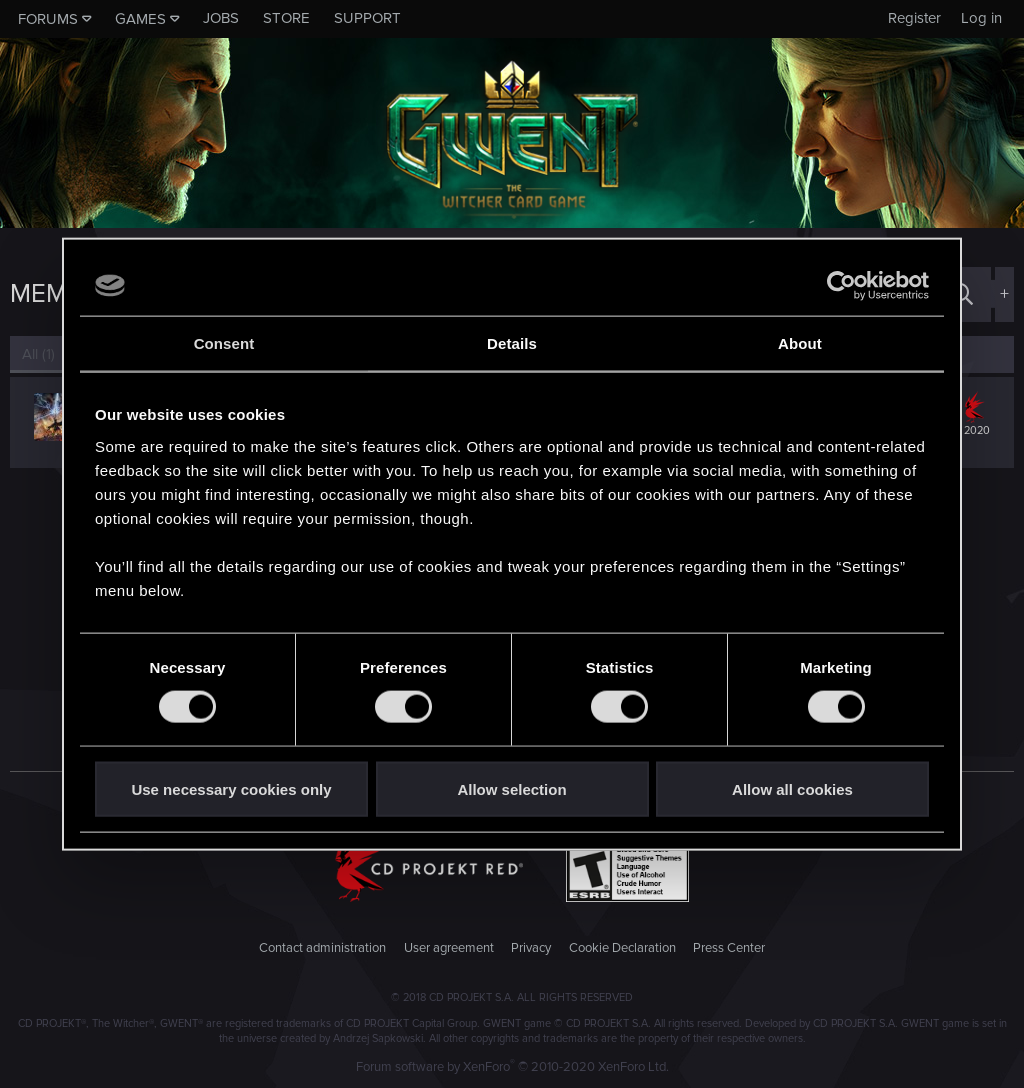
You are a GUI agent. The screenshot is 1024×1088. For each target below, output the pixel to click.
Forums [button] (48, 19)
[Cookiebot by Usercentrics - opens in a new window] (841, 286)
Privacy (531, 948)
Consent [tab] (224, 343)
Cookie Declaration (622, 948)
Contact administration (322, 948)
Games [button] (140, 19)
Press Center (729, 948)
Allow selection (511, 788)
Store (286, 18)
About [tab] (800, 343)
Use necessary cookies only (231, 788)
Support (367, 18)
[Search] (962, 294)
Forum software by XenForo (512, 1067)
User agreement (449, 948)
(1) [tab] (38, 354)
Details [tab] (512, 343)
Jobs (221, 18)
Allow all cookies (792, 788)
